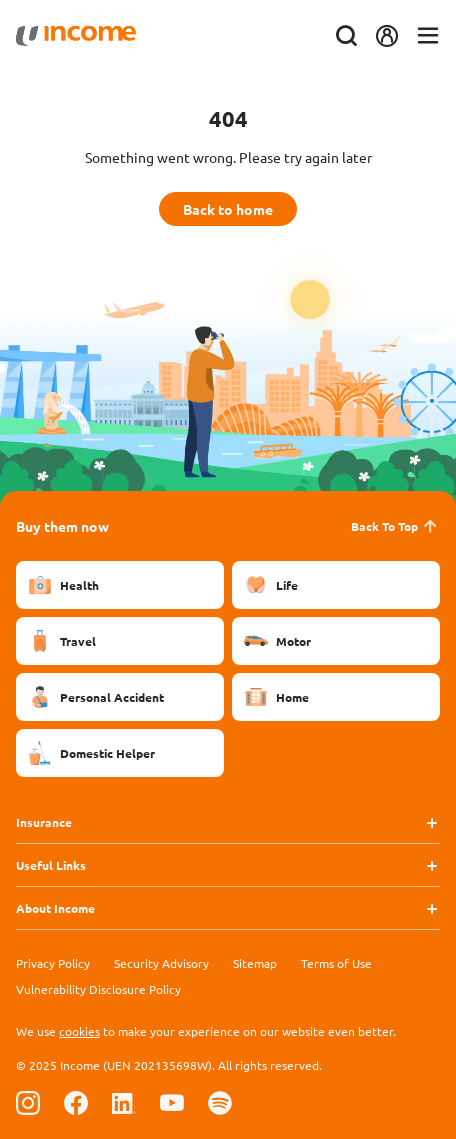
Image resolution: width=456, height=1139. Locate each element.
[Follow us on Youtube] (172, 1102)
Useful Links (51, 865)
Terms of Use (336, 963)
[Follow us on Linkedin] (124, 1102)
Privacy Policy (53, 963)
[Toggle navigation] (428, 36)
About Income (55, 908)
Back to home (228, 209)
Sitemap (255, 963)
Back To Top (395, 526)
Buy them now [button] (62, 526)
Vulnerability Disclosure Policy (98, 989)
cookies (79, 1031)
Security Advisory (161, 963)
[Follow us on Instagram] (28, 1102)
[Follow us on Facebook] (76, 1102)
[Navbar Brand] (76, 36)
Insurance (44, 822)
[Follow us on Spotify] (220, 1102)
